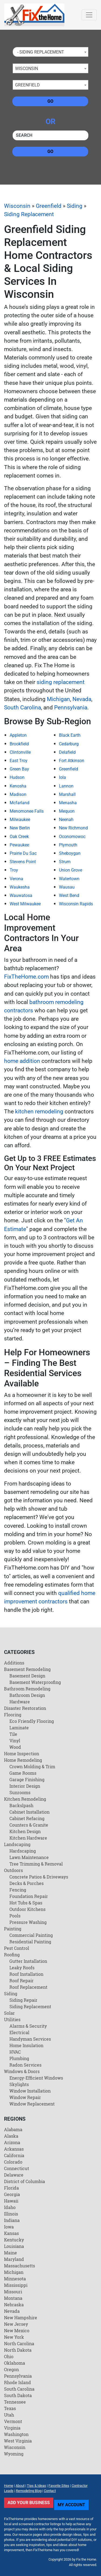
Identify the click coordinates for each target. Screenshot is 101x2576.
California (14, 2155)
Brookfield (19, 743)
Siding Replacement (29, 214)
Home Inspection (21, 1753)
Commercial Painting (31, 1935)
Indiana (12, 2220)
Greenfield (48, 206)
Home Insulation (26, 2045)
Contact (50, 2491)
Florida (11, 2188)
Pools (14, 1915)
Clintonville (20, 752)
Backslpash (21, 1805)
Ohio (8, 2356)
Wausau (67, 887)
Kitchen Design (25, 1831)
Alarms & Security (28, 2026)
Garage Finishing (26, 1779)
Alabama (13, 2129)
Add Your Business (29, 2502)
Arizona (12, 2142)
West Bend (69, 895)
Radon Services (25, 2065)
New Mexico (16, 2330)
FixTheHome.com (26, 976)
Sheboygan (70, 853)
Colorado (13, 2162)
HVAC (15, 2052)
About (20, 2486)
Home (8, 2486)
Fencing (17, 1890)
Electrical (19, 2032)
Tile (13, 1734)
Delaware (13, 2175)
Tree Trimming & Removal (36, 1864)
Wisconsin (17, 206)
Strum (65, 861)
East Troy (18, 760)
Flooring (12, 1714)
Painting (12, 1928)
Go (50, 101)
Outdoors (13, 1870)
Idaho (10, 2207)
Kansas (11, 2233)
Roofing (12, 1954)
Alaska (11, 2136)
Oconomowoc (72, 836)
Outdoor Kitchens (27, 1909)
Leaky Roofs (21, 1967)
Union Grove (70, 870)
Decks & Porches (26, 1883)
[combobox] (50, 52)
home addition (22, 1061)
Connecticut (16, 2168)
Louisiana (14, 2246)
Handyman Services (30, 2039)
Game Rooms (22, 1773)
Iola (62, 777)
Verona (16, 878)
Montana (13, 2298)
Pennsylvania (70, 707)
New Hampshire (20, 2317)
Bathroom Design (27, 1695)
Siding (74, 206)
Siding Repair (23, 2000)
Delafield (67, 752)
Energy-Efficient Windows (36, 2078)
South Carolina (22, 707)
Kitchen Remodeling (25, 1799)
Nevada (81, 699)
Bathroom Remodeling (27, 1688)
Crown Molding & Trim (32, 1766)
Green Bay (19, 769)
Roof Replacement (28, 1987)
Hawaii (11, 2201)
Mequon (67, 811)
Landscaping (17, 1844)
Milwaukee (20, 819)
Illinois (11, 2214)
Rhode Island (17, 2382)
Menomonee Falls (27, 811)
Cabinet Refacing (26, 1818)
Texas (10, 2408)
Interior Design (24, 1786)
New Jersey (16, 2324)
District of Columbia (24, 2181)
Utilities (12, 2019)
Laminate (19, 1727)
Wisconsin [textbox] (26, 68)
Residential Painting (30, 1941)
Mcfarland (19, 802)
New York (14, 2337)
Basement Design (27, 1676)
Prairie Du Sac (23, 853)
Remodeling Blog (28, 2491)
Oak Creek (19, 836)
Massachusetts (19, 2265)
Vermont (13, 2421)
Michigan (58, 699)
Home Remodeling (23, 1760)
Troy (14, 870)
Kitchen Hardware (28, 1838)
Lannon (66, 786)
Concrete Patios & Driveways (38, 1877)
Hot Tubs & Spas (25, 1903)
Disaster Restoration (25, 1708)
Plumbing (19, 2058)
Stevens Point (23, 861)
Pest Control (16, 1948)
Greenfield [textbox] (27, 85)
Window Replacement (32, 2104)
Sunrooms (19, 1792)
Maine (10, 2252)
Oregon (11, 2369)
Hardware (19, 1701)
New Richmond (73, 827)
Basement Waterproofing (35, 1682)
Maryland (14, 2259)
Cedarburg (69, 743)
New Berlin (20, 827)
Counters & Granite (28, 1825)
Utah (9, 2415)
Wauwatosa (21, 895)
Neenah (66, 819)
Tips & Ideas (36, 2486)
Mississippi (15, 2285)
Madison (18, 794)
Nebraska (14, 2304)
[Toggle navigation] (89, 14)
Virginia (12, 2428)
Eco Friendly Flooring (31, 1721)
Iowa (9, 2227)
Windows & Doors (22, 2071)
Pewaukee (19, 844)
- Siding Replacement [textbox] (39, 52)
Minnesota (15, 2278)
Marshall (67, 794)
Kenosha (18, 786)
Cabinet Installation (29, 1812)
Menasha (68, 802)
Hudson (17, 777)
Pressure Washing (28, 1922)
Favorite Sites (58, 2486)
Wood (15, 1747)
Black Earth (70, 735)
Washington (16, 2434)
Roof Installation (26, 1974)
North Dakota (18, 2350)
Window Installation (30, 2091)
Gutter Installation (28, 1961)
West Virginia (18, 2441)
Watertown (69, 878)
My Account (71, 2504)
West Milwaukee (25, 903)
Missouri (13, 2291)
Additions (14, 1663)
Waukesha (20, 887)
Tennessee (15, 2402)
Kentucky (14, 2240)
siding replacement (61, 682)
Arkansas (14, 2149)
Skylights (19, 2084)
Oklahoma (14, 2363)
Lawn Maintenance (29, 1857)
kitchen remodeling (39, 1111)
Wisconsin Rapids (76, 903)
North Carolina (19, 2343)
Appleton (18, 735)
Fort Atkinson (71, 760)
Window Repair (25, 2097)
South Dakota (18, 2395)
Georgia (12, 2194)
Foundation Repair (28, 1896)
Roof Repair (21, 1980)
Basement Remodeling (27, 1669)
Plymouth (68, 844)
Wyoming (13, 2454)
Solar (9, 2013)
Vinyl (14, 1740)
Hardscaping (22, 1851)
